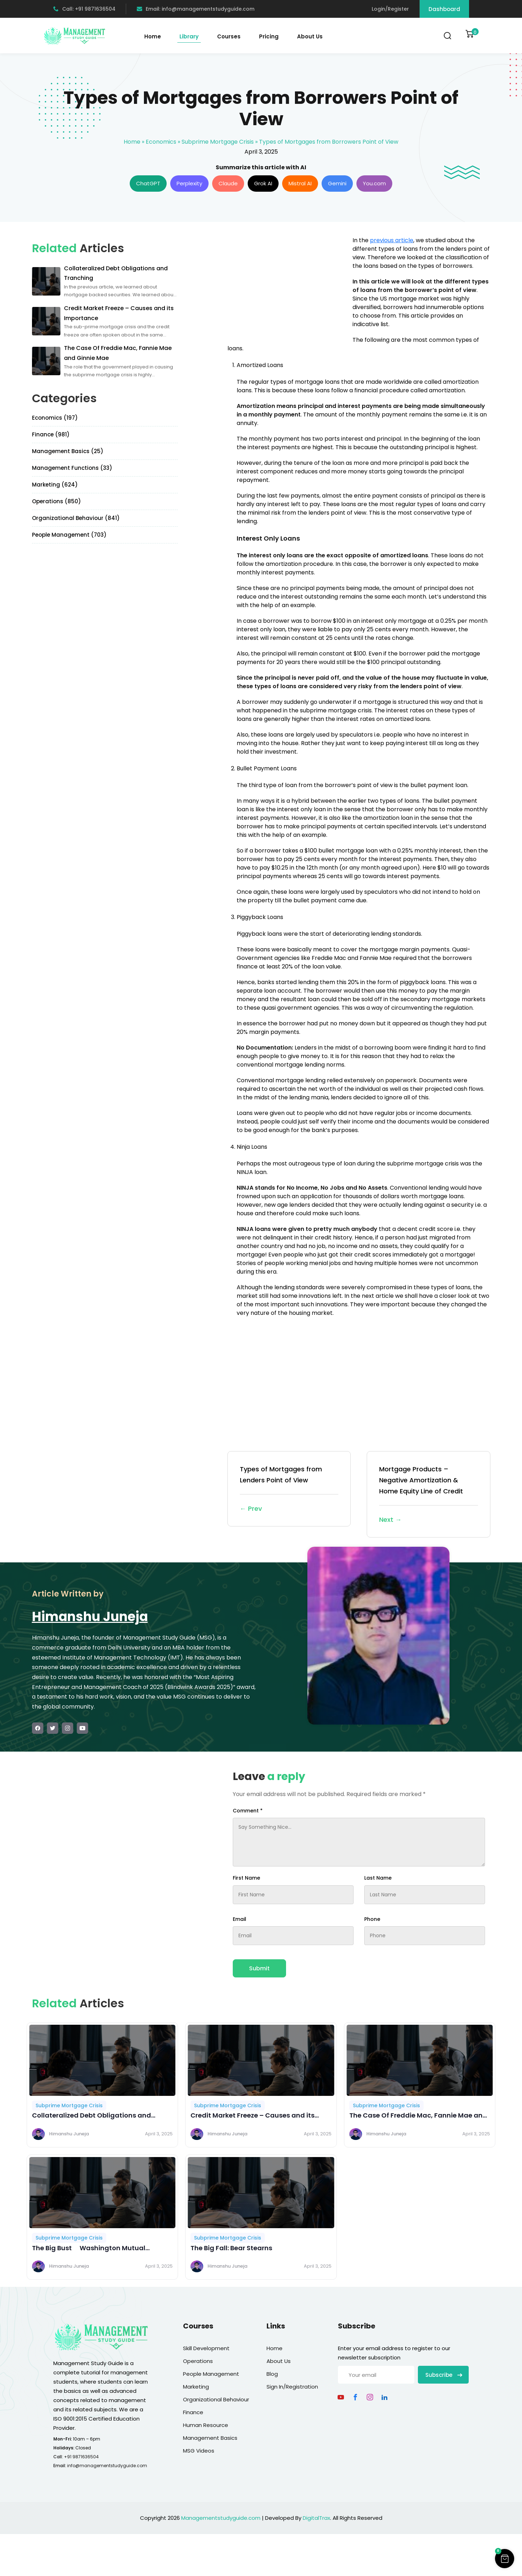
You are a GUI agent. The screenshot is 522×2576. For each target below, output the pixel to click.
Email (239, 1919)
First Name (246, 1877)
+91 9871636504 (81, 2457)
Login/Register (390, 8)
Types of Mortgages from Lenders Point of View (289, 1489)
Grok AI (263, 183)
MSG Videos (198, 2450)
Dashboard (444, 9)
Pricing (269, 36)
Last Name (378, 1877)
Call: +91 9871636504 (84, 8)
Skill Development (206, 2348)
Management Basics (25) (67, 451)
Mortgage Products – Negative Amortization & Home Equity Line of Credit (428, 1495)
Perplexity (189, 183)
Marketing (196, 2386)
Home (152, 36)
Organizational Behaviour (216, 2399)
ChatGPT (148, 183)
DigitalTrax (316, 2518)
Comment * (248, 1810)
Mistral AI (300, 183)
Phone (372, 1919)
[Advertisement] (287, 286)
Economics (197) (55, 417)
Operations (198, 2361)
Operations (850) (56, 501)
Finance (193, 2412)
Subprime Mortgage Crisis (218, 142)
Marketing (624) (55, 484)
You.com (374, 183)
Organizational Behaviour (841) (76, 518)
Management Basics (210, 2438)
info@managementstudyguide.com (107, 2466)
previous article (391, 240)
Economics (161, 142)
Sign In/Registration (292, 2386)
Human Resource (205, 2425)
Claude (228, 183)
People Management (211, 2374)
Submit (259, 1968)
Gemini (337, 183)
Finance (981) (51, 434)
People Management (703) (69, 534)
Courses (229, 36)
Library (189, 36)
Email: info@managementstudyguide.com (195, 8)
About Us (310, 36)
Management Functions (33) (72, 468)
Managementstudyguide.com (220, 2518)
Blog (272, 2374)
